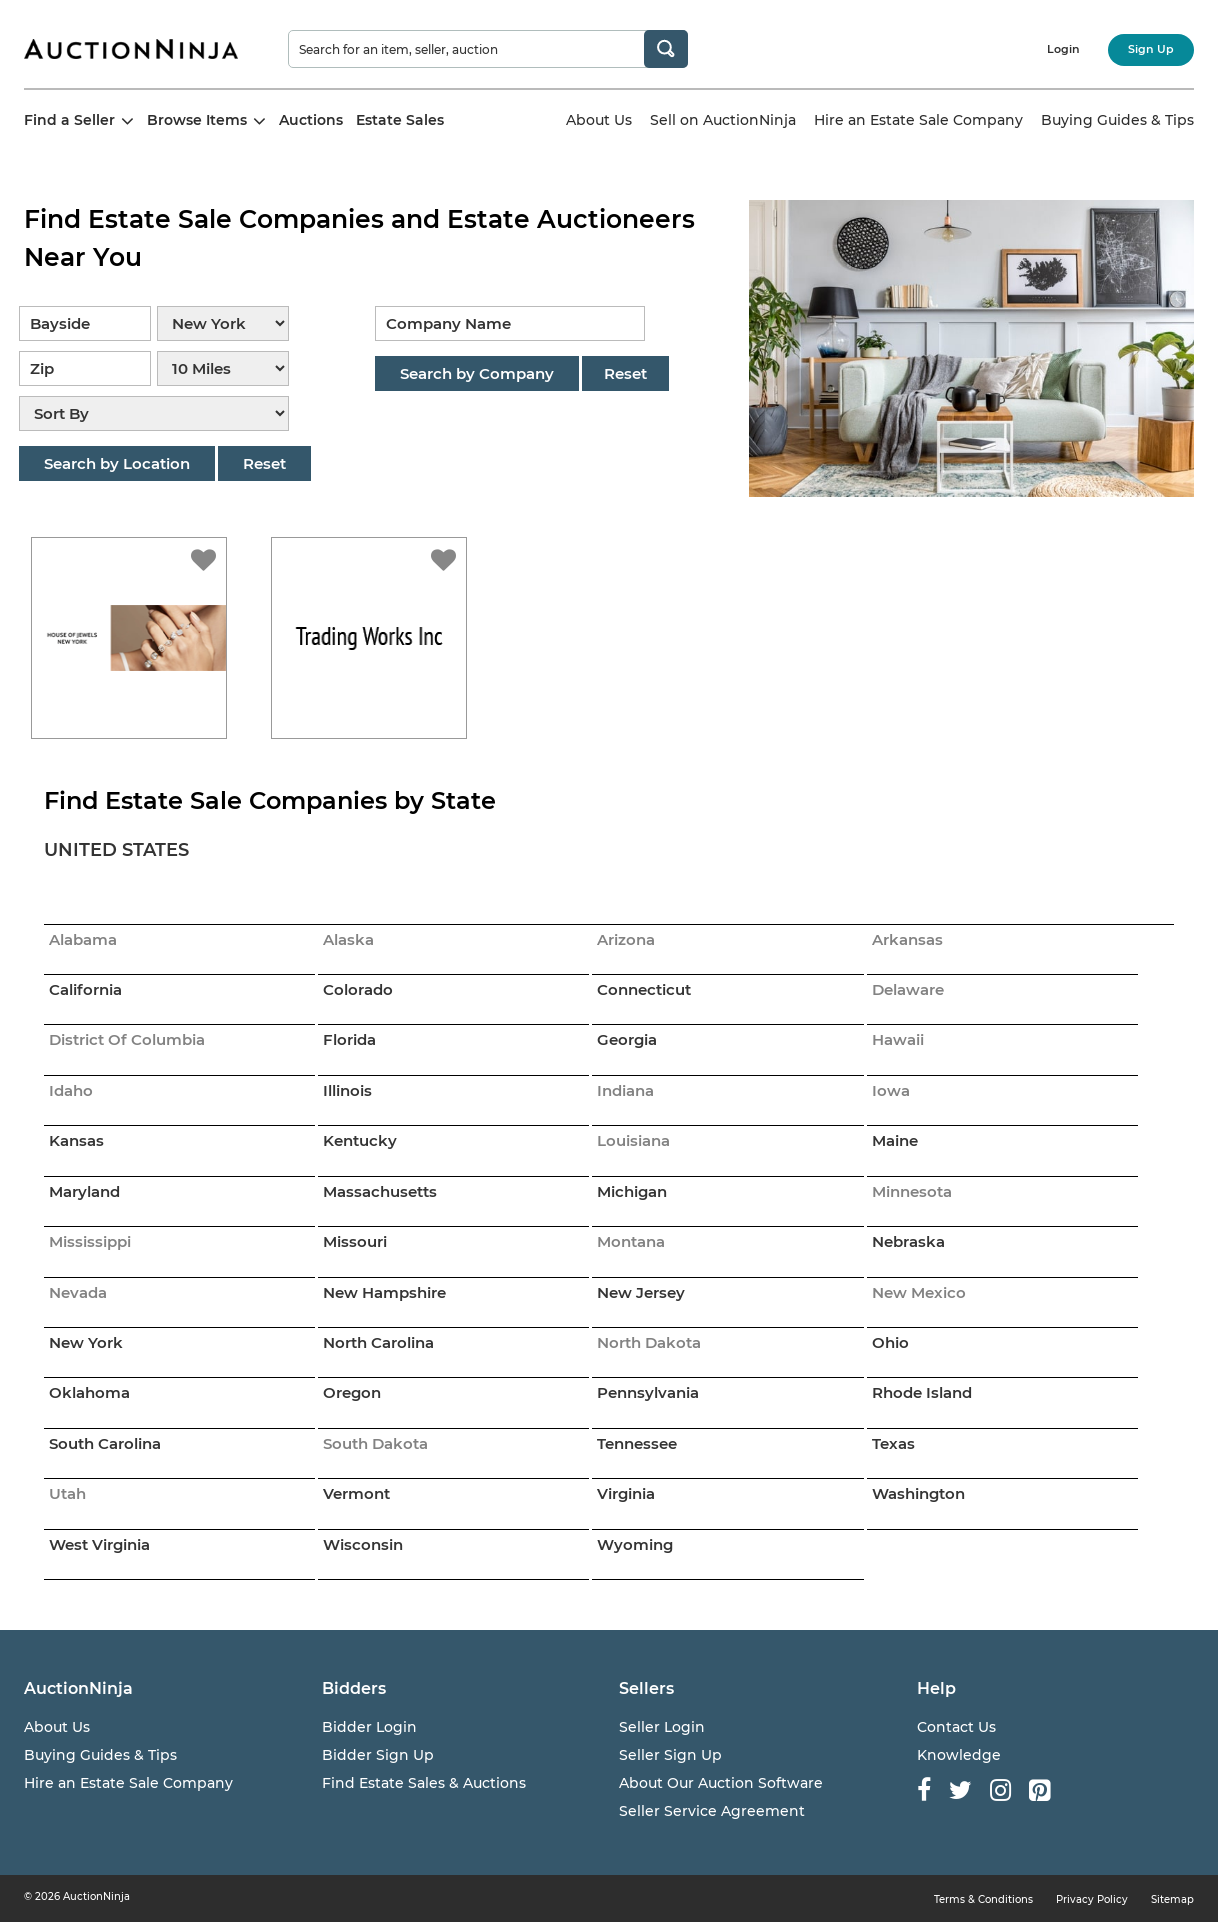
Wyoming (635, 1544)
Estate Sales (400, 120)
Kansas (76, 1140)
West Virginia (99, 1544)
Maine (895, 1140)
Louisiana (633, 1140)
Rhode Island (922, 1392)
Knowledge (959, 1755)
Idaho (71, 1090)
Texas (893, 1443)
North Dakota (649, 1342)
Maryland (84, 1191)
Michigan (632, 1191)
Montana (631, 1241)
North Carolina (378, 1342)
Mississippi (90, 1241)
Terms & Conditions (983, 1899)
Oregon (352, 1392)
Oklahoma (89, 1392)
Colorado (358, 989)
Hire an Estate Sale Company (918, 120)
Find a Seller (79, 120)
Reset (264, 463)
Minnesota (912, 1191)
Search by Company (477, 373)
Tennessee (637, 1443)
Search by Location (117, 463)
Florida (349, 1039)
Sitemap (1172, 1899)
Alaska (348, 939)
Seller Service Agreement (712, 1811)
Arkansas (907, 939)
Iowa (891, 1090)
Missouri (355, 1241)
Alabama (83, 939)
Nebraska (908, 1241)
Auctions (311, 120)
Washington (918, 1493)
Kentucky (360, 1140)
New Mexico (919, 1292)
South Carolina (105, 1443)
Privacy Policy (1092, 1899)
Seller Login (662, 1727)
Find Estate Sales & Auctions (424, 1783)
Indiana (625, 1090)
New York (86, 1342)
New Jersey (641, 1292)
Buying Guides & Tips (1117, 120)
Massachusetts (380, 1191)
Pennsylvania (648, 1392)
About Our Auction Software (721, 1783)
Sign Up (1151, 49)
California (85, 989)
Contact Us (956, 1727)
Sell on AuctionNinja (723, 120)
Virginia (626, 1493)
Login (1063, 49)
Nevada (78, 1292)
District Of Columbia (127, 1039)
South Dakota (375, 1443)
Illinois (347, 1090)
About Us (599, 120)
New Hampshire (384, 1292)
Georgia (627, 1039)
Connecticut (644, 989)
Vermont (356, 1493)
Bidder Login (369, 1727)
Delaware (908, 989)
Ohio (890, 1342)
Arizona (626, 939)
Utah (67, 1493)
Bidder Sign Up (378, 1755)
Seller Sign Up (670, 1755)
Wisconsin (363, 1544)
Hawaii (898, 1039)
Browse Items (206, 120)
